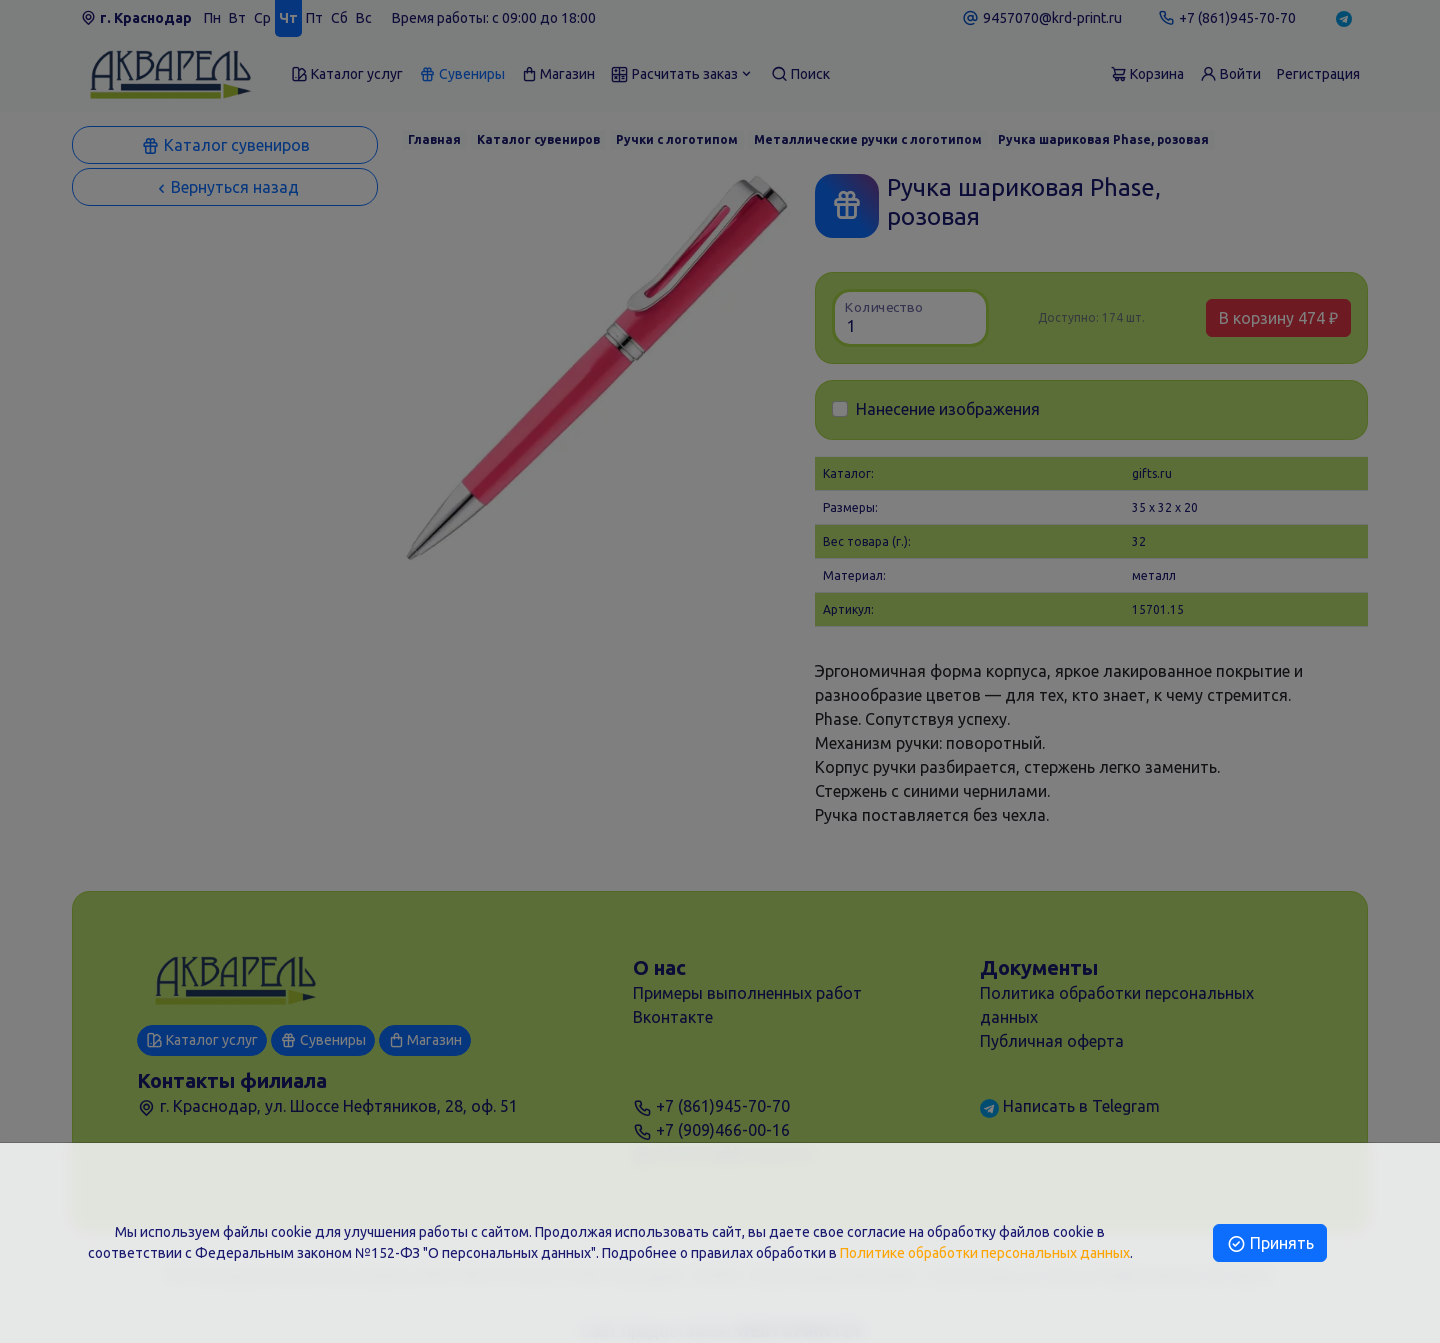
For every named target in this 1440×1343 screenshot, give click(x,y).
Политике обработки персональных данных (985, 1253)
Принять (1269, 1243)
